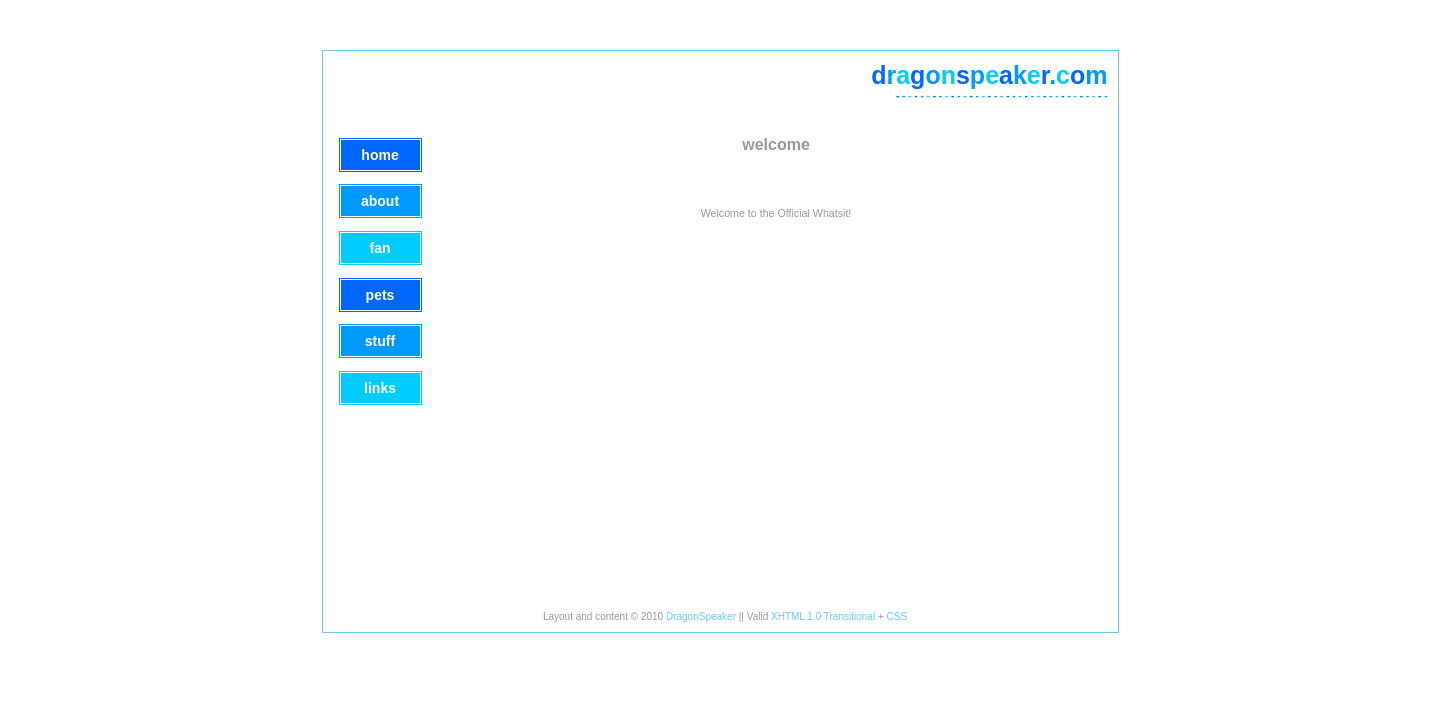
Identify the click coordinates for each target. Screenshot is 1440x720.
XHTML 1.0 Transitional (823, 616)
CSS (897, 616)
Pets (380, 295)
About (380, 201)
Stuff (380, 341)
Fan (380, 248)
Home (379, 155)
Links (380, 388)
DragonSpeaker (701, 616)
